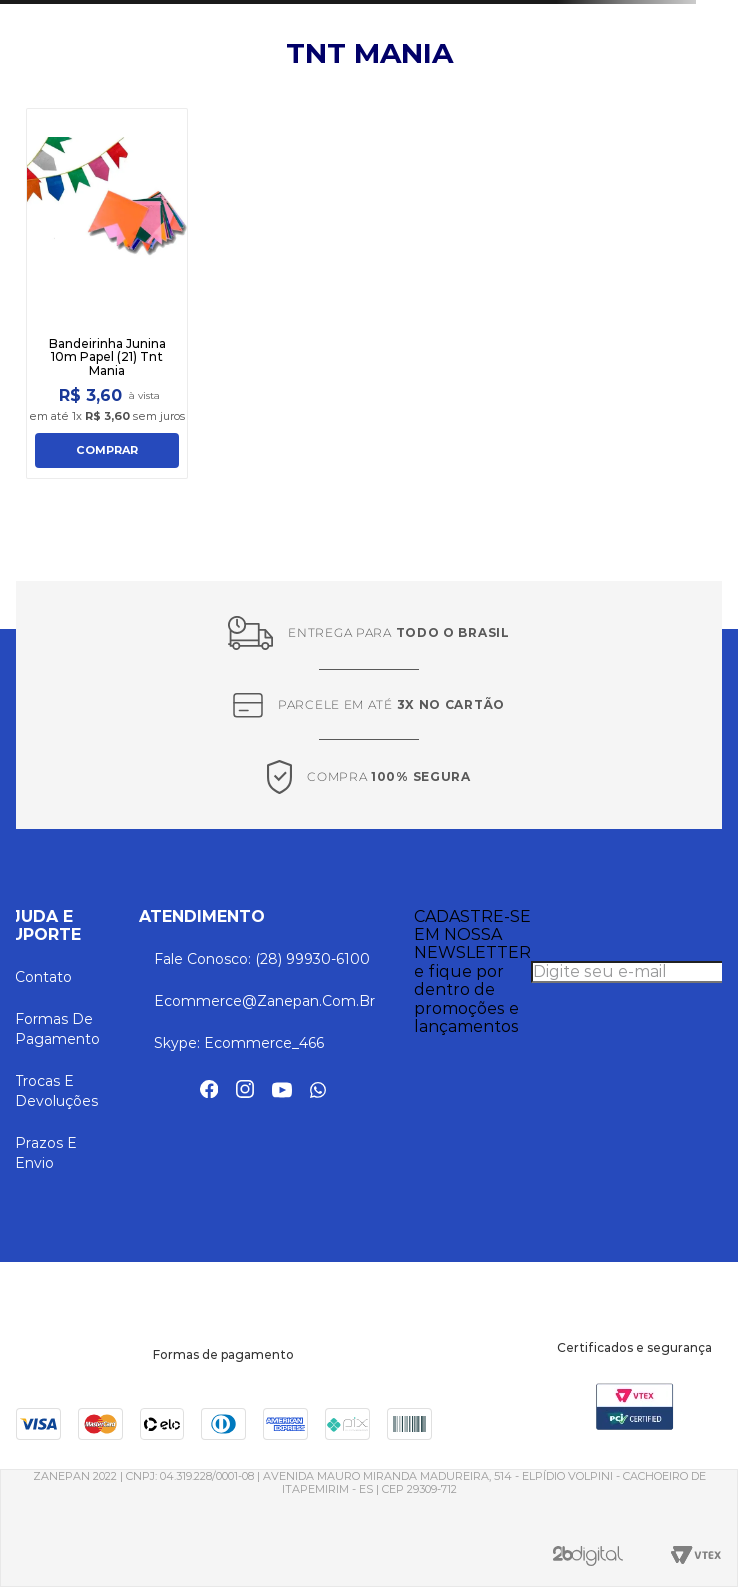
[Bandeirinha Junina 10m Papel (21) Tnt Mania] (107, 293)
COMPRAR (107, 450)
